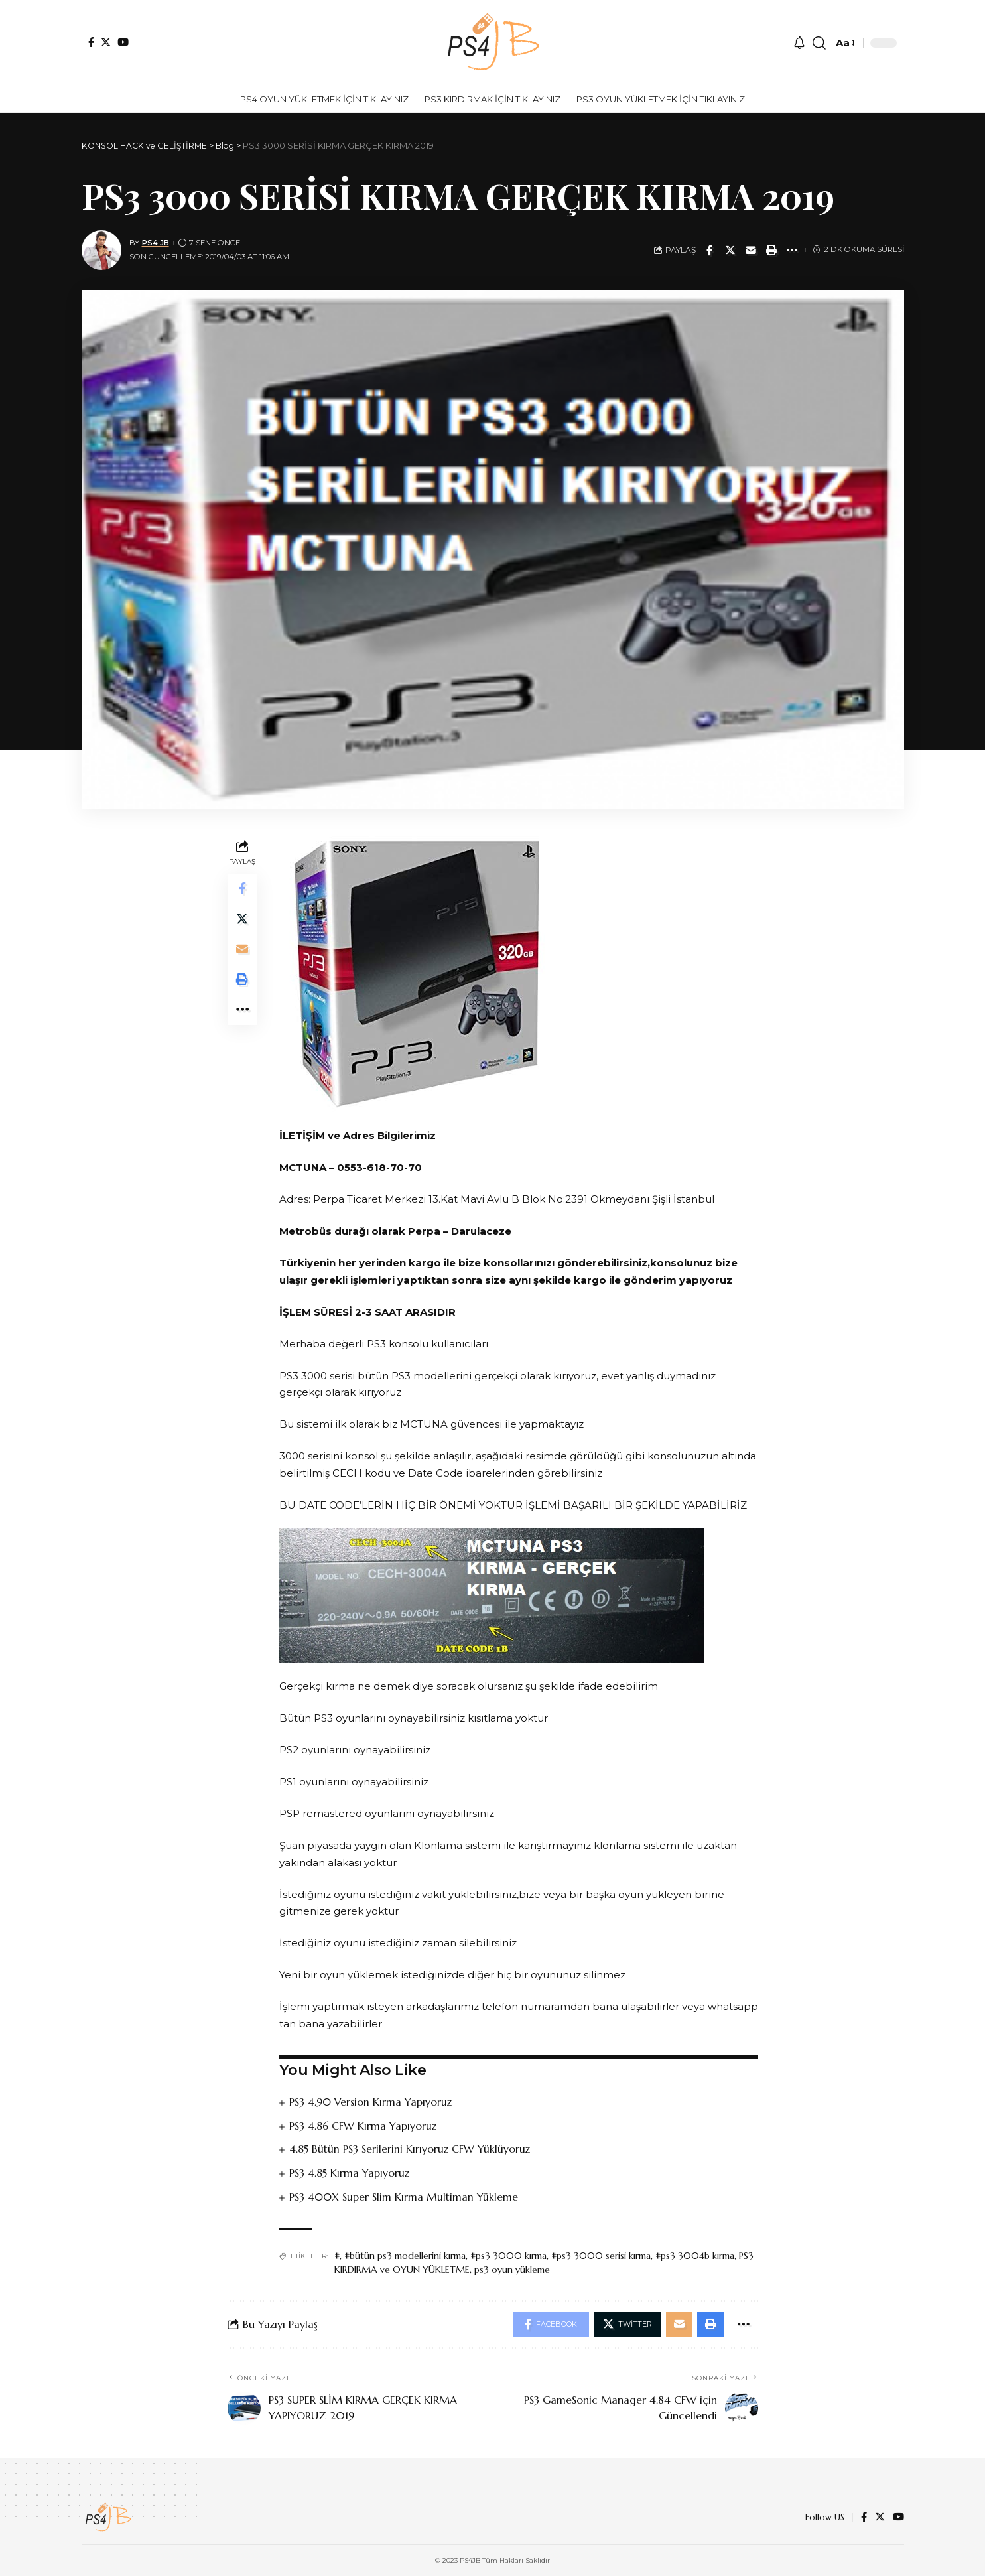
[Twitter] (106, 42)
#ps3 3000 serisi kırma (601, 2254)
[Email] (751, 250)
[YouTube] (123, 42)
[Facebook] (91, 42)
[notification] (799, 43)
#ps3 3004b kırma (694, 2254)
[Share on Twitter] (730, 250)
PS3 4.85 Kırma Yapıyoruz (349, 2172)
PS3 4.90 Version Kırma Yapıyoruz (371, 2101)
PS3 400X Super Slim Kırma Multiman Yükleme (404, 2195)
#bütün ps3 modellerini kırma (405, 2254)
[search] (819, 43)
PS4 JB (156, 242)
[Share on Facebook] (709, 250)
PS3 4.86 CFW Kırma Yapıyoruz (363, 2125)
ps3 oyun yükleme (512, 2268)
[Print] (771, 250)
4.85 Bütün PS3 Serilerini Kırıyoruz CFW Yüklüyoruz (409, 2148)
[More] (792, 250)
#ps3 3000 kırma (508, 2254)
